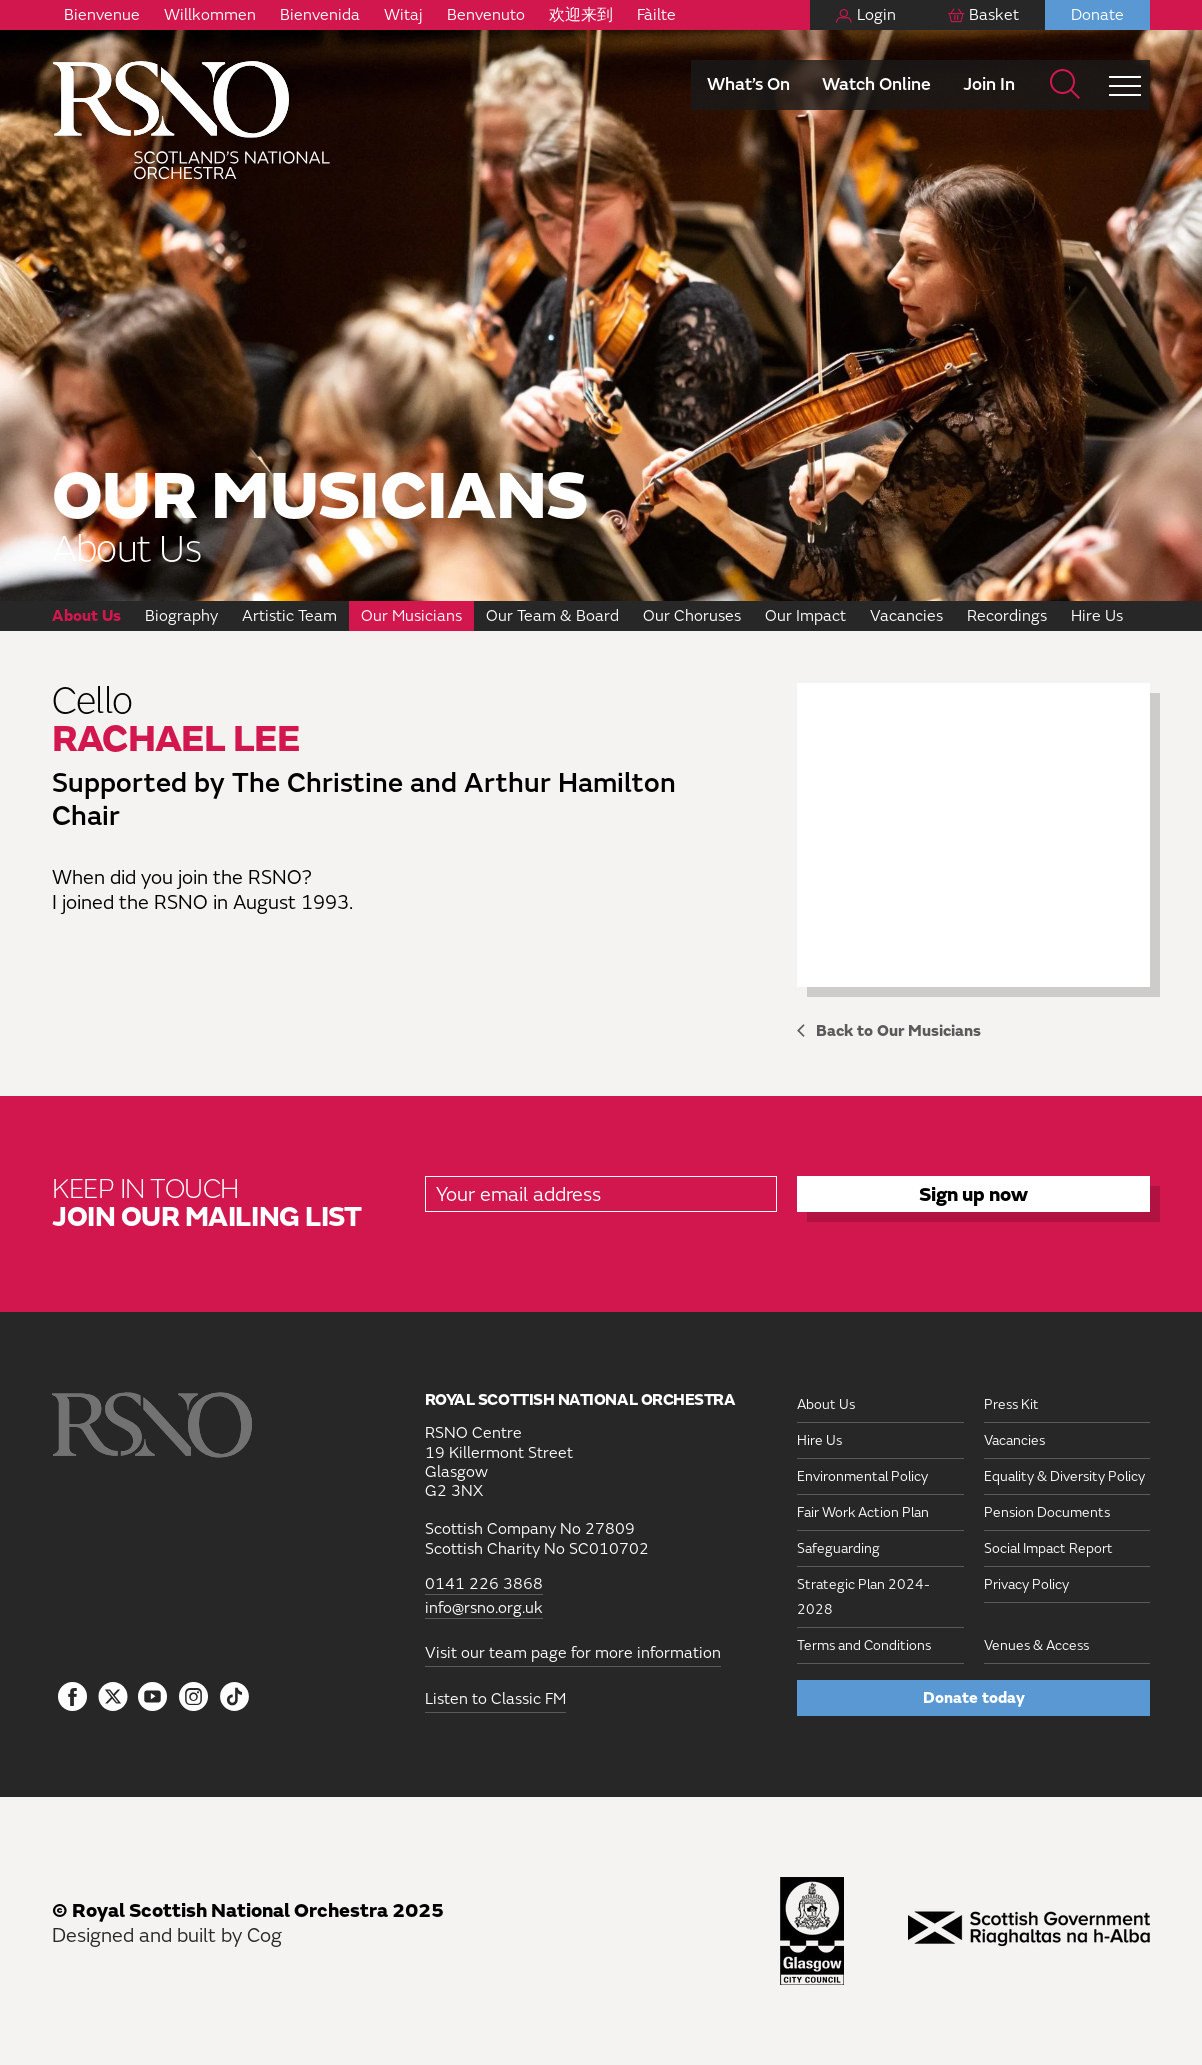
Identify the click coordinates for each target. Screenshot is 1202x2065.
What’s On (748, 84)
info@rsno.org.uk (484, 1608)
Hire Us (1097, 616)
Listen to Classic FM (495, 1699)
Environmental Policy (862, 1476)
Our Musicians (411, 616)
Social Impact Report (1048, 1548)
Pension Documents (1047, 1512)
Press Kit (1011, 1404)
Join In (989, 84)
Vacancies (906, 616)
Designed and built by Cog (167, 1935)
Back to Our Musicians (898, 1031)
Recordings (1007, 616)
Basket (994, 15)
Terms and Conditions (864, 1645)
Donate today (974, 1698)
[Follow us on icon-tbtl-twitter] (113, 1702)
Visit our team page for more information (573, 1653)
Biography (181, 616)
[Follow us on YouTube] (153, 1698)
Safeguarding (838, 1548)
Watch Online (876, 84)
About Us (86, 616)
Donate (1097, 15)
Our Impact (805, 616)
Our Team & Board (552, 616)
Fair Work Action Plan (863, 1512)
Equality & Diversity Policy (1064, 1476)
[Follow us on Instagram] (193, 1698)
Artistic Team (289, 616)
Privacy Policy (1026, 1584)
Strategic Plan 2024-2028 (863, 1597)
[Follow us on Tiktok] (234, 1696)
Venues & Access (1036, 1645)
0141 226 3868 (484, 1584)
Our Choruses (692, 616)
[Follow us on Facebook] (72, 1698)
